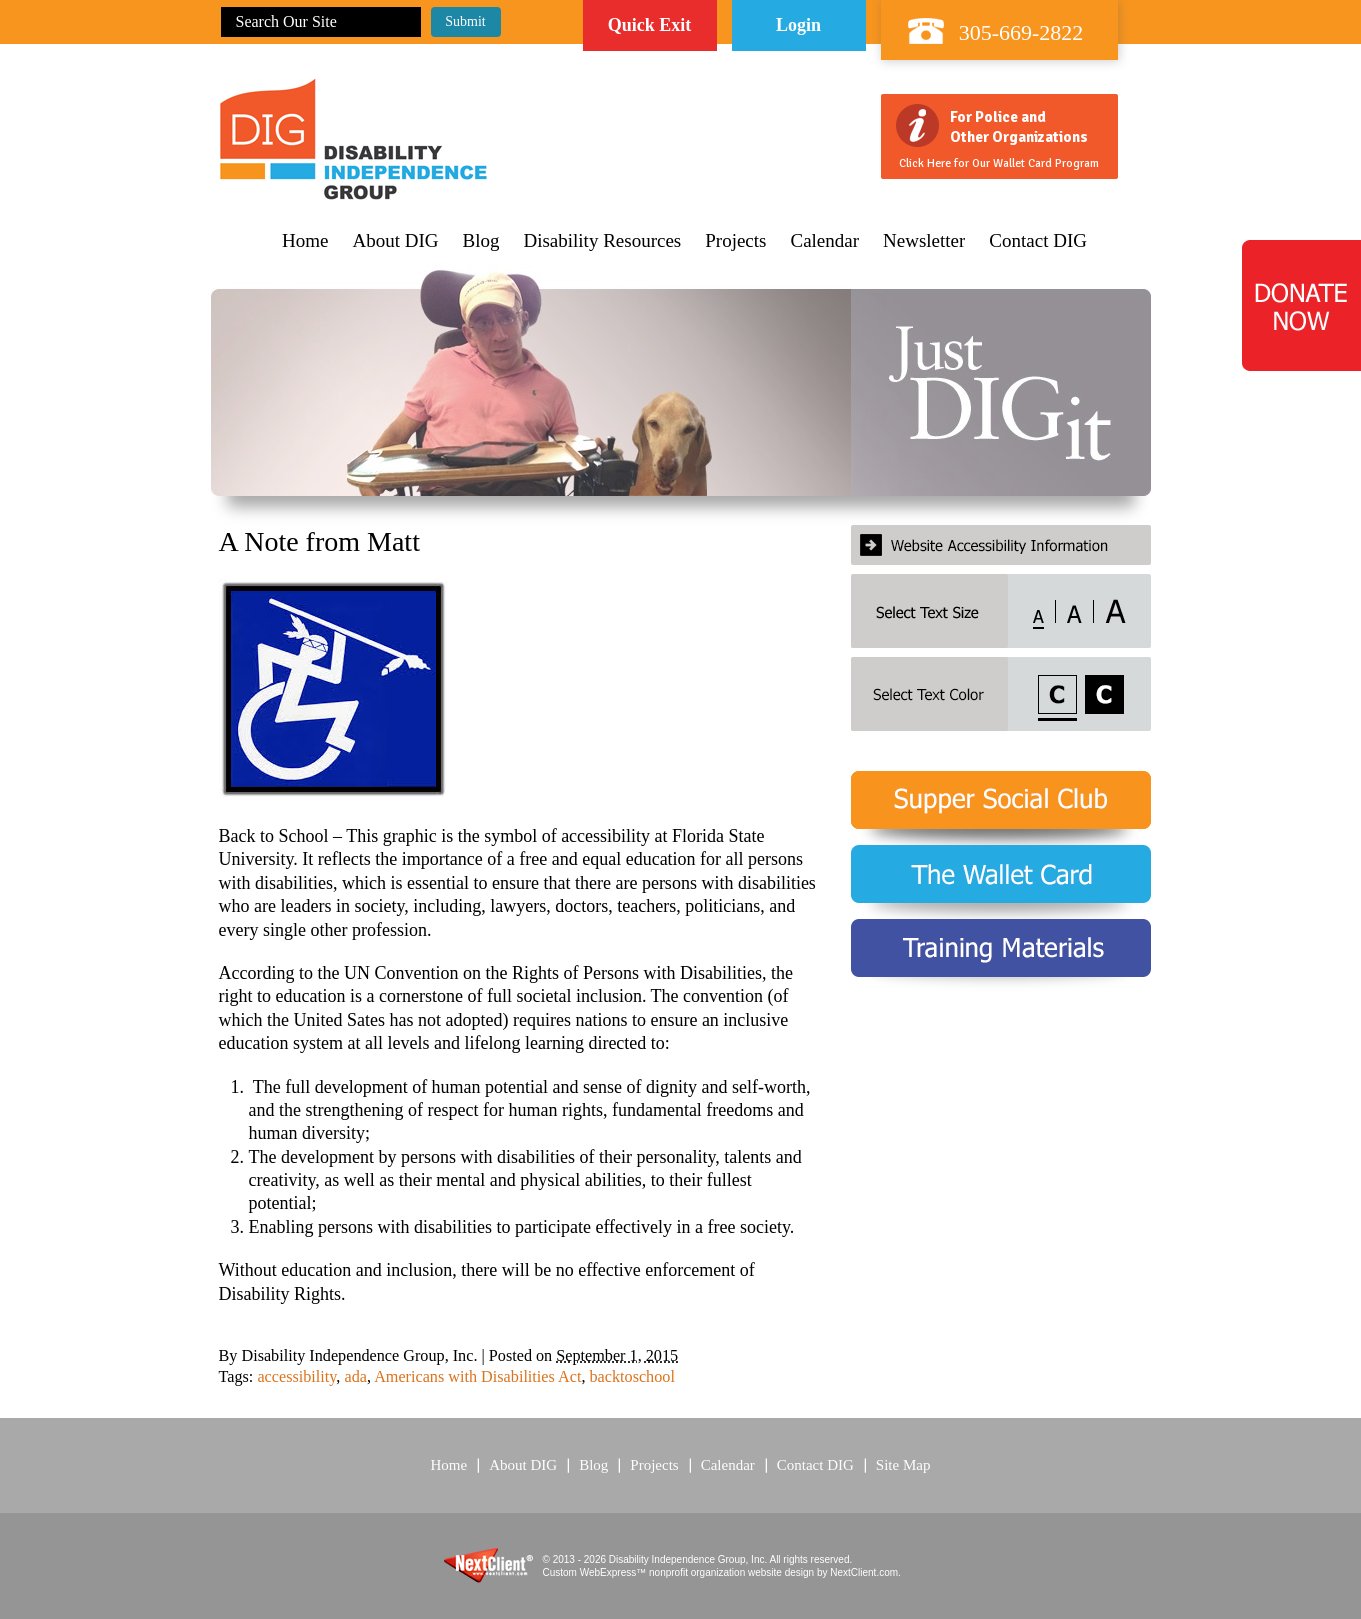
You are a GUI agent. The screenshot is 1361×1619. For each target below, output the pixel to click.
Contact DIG (1038, 241)
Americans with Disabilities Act (477, 1377)
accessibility (296, 1377)
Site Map (903, 1465)
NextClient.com (864, 1572)
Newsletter (924, 241)
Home (305, 241)
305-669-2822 (1021, 32)
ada (355, 1377)
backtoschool (631, 1377)
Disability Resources (602, 241)
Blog (481, 241)
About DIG (395, 241)
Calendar (824, 241)
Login (798, 25)
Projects (735, 241)
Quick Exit (650, 25)
